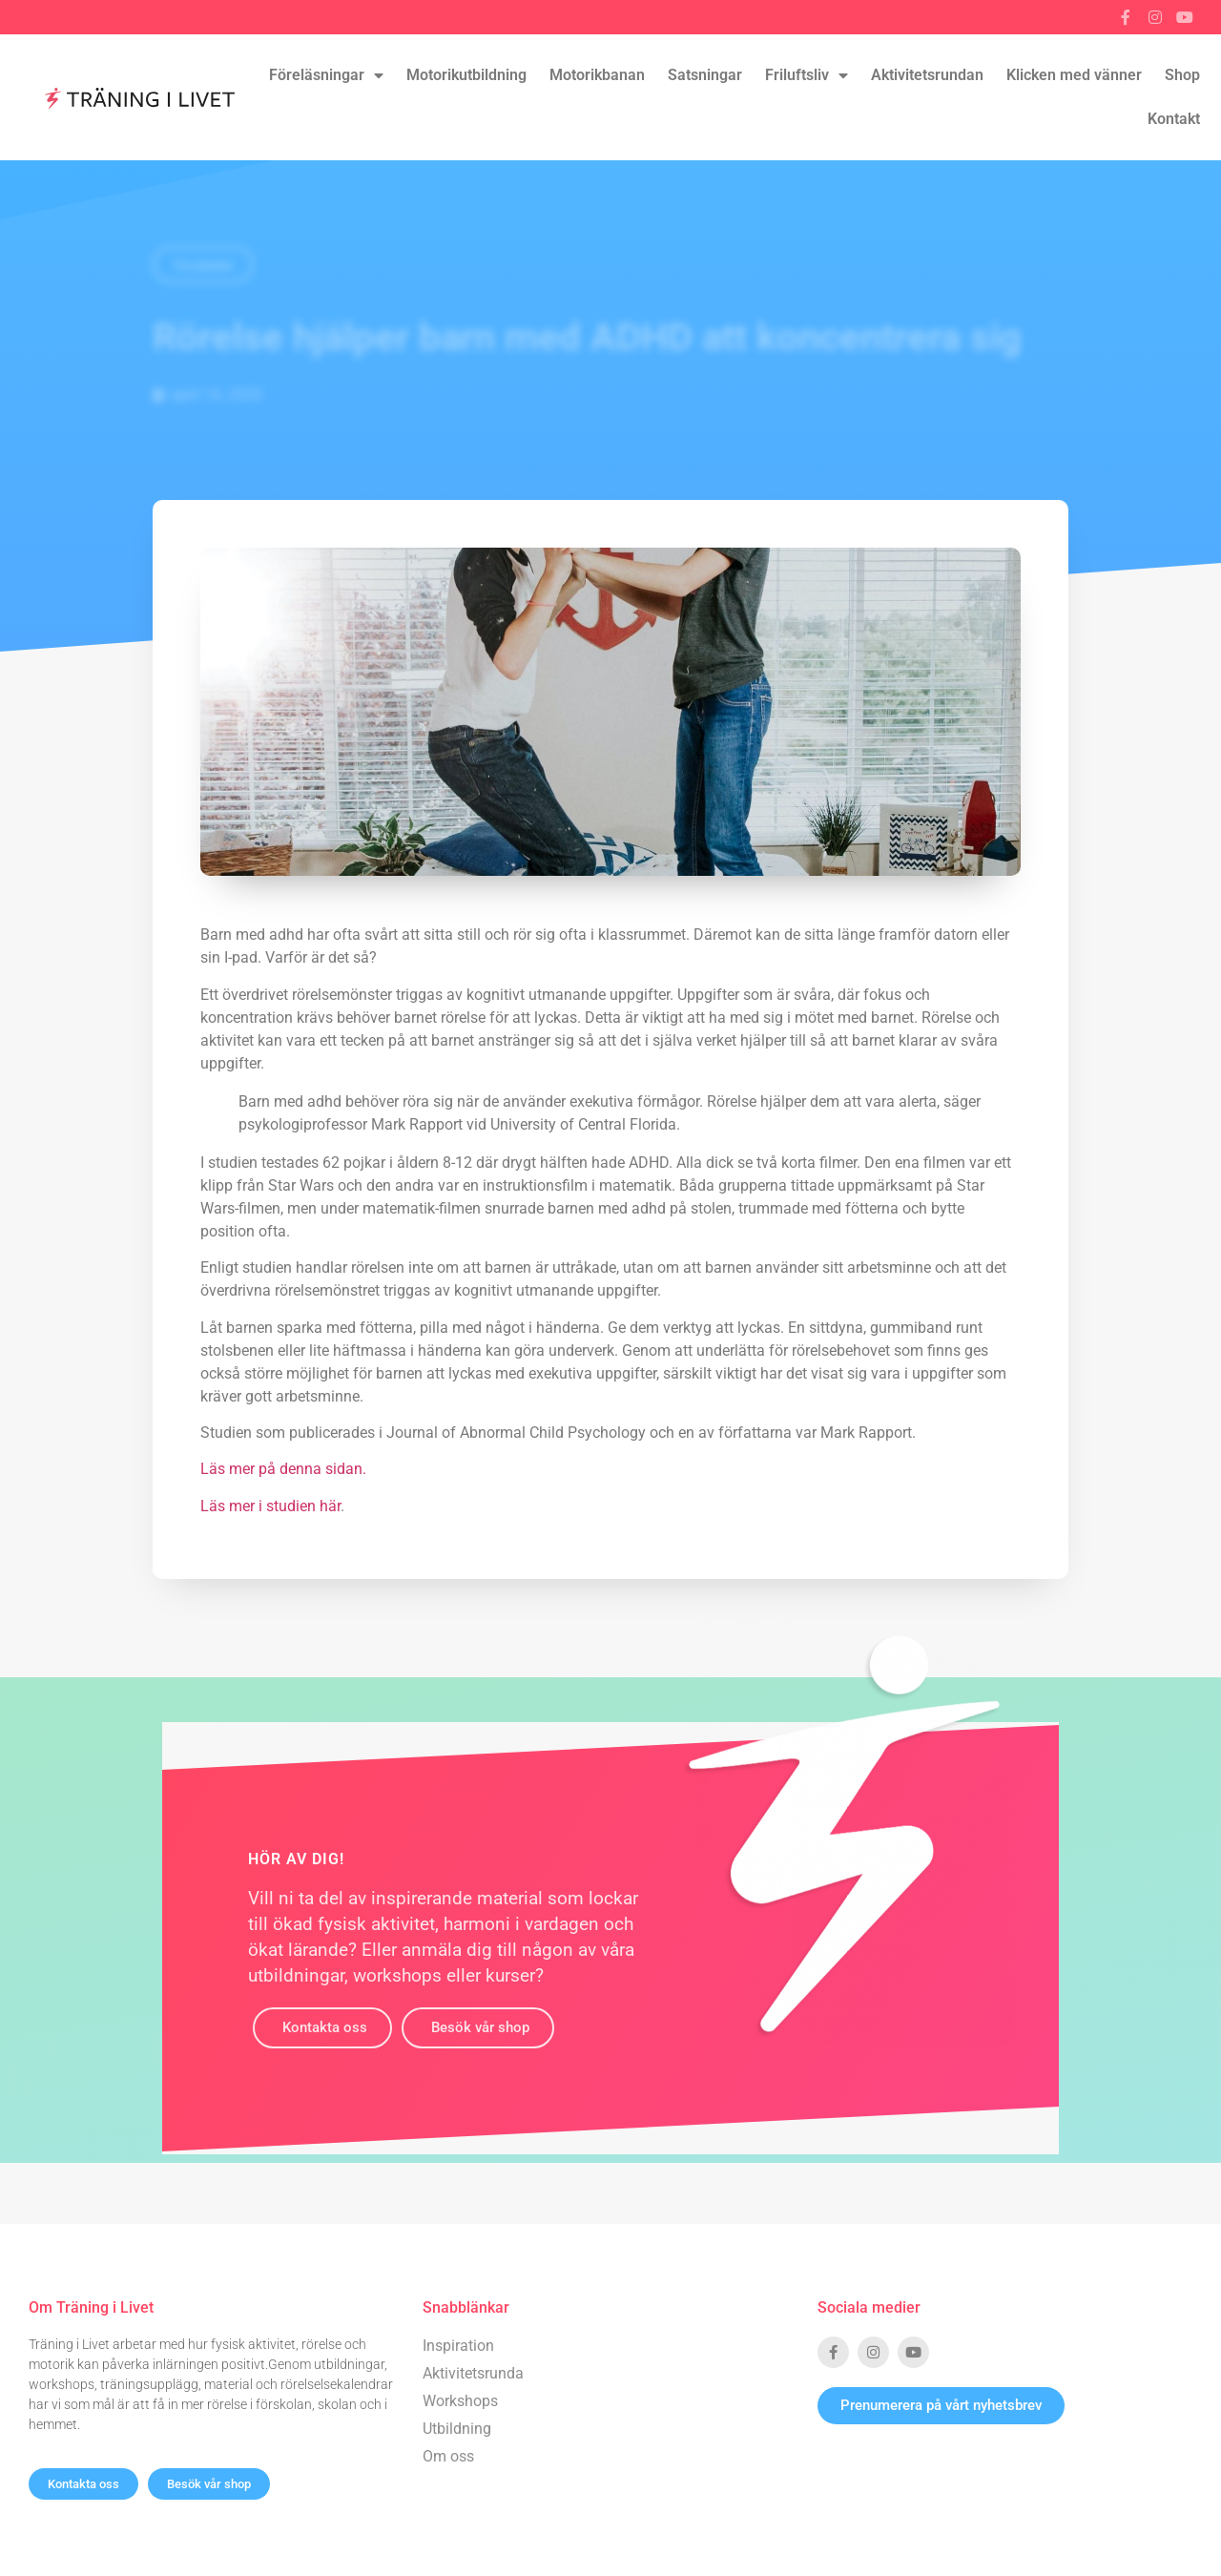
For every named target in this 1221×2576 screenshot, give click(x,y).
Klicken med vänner (1074, 75)
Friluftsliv (806, 75)
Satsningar (705, 75)
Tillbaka (203, 266)
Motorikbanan (597, 75)
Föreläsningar (326, 75)
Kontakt (1174, 119)
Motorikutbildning (466, 75)
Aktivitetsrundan (927, 75)
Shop (1182, 75)
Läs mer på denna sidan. (283, 1469)
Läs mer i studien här (270, 1506)
